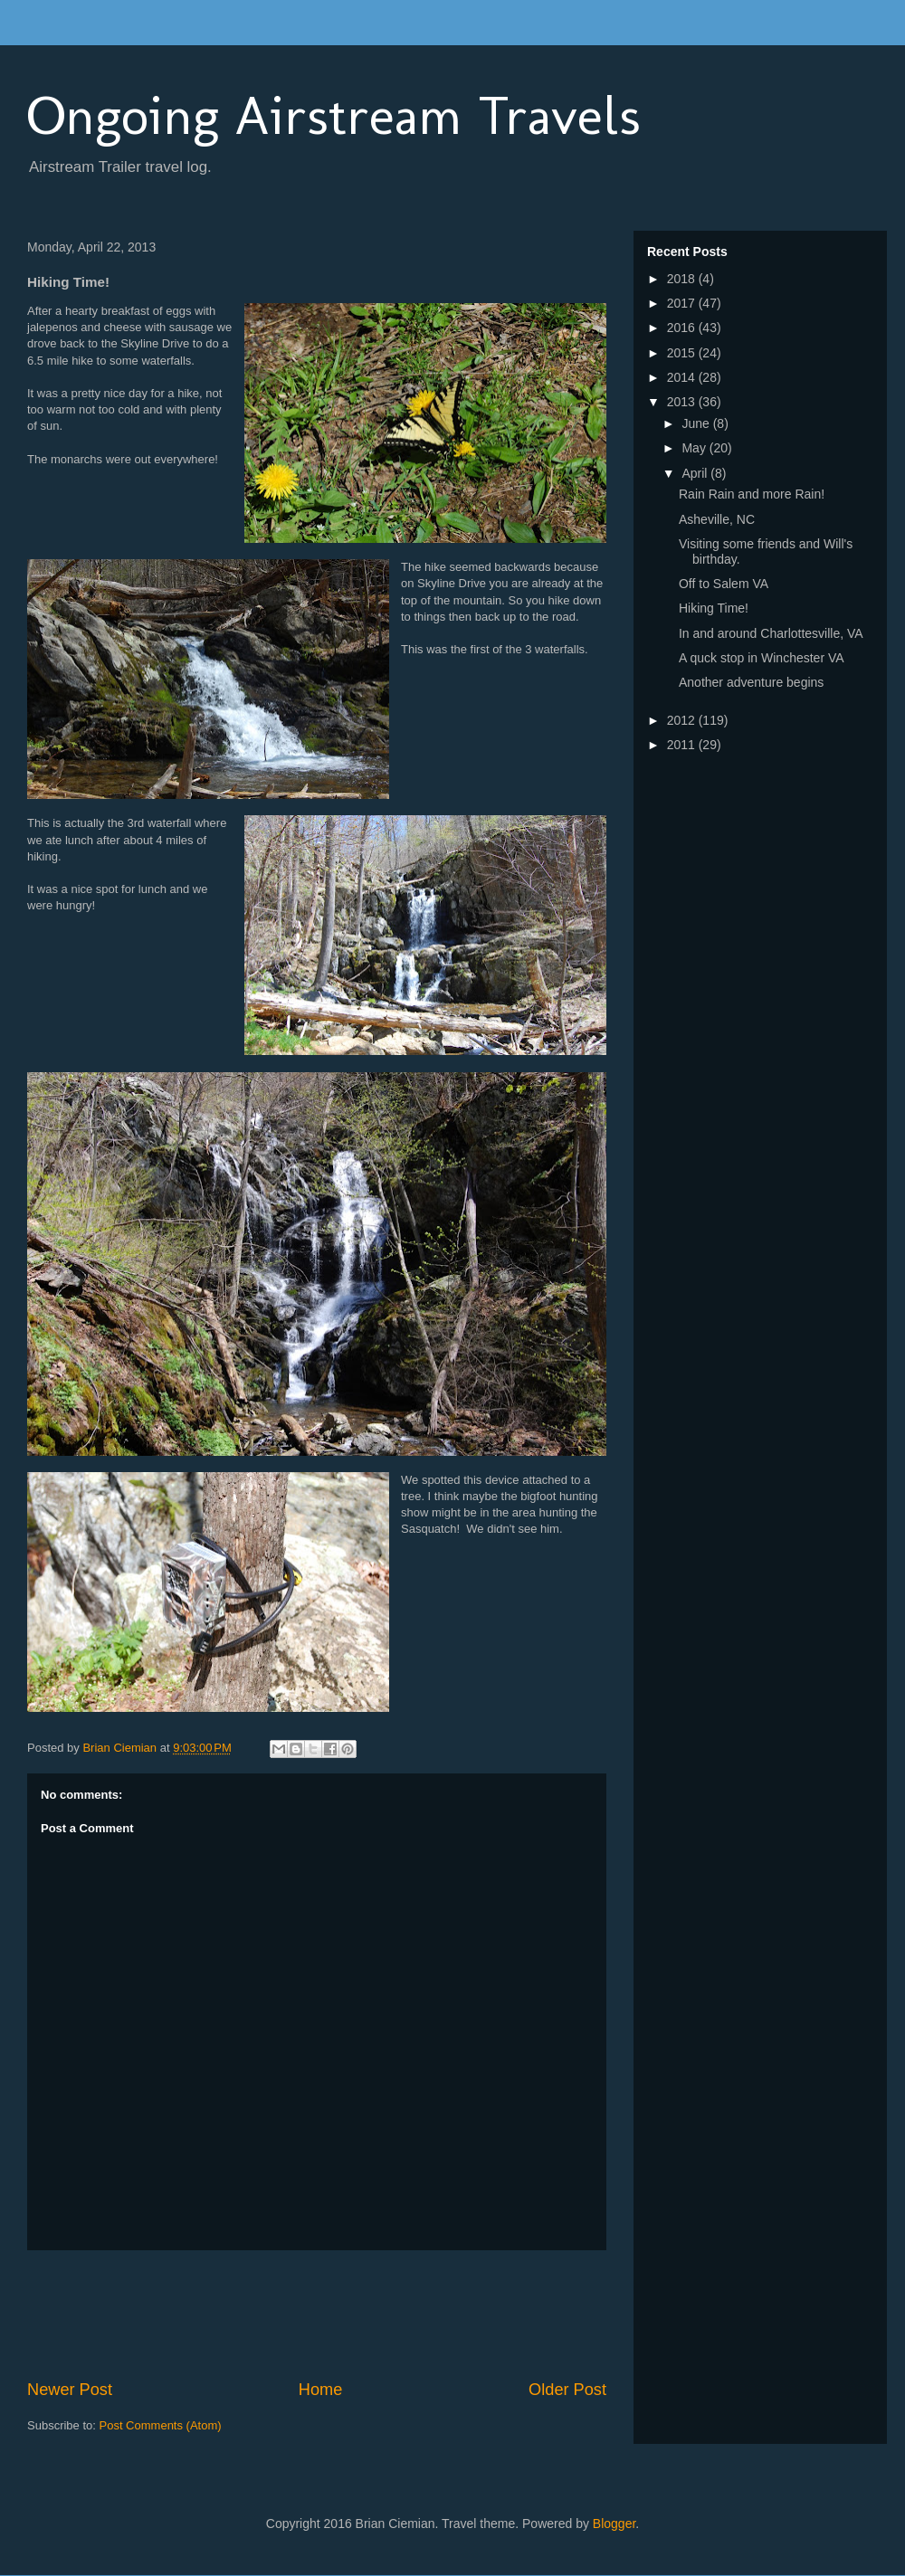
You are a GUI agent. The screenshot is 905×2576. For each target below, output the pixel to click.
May (695, 448)
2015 (683, 353)
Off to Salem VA (723, 583)
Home (321, 2390)
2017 (683, 303)
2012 (683, 720)
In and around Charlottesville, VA (771, 633)
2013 (683, 401)
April (695, 473)
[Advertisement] (356, 2314)
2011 (683, 744)
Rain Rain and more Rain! (751, 494)
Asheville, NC (717, 519)
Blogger (614, 2523)
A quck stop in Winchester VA (761, 658)
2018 (683, 278)
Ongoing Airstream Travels (334, 115)
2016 (683, 327)
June (696, 423)
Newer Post (69, 2390)
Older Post (567, 2390)
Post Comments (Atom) (161, 2425)
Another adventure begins (751, 682)
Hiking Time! (713, 608)
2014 (683, 377)
